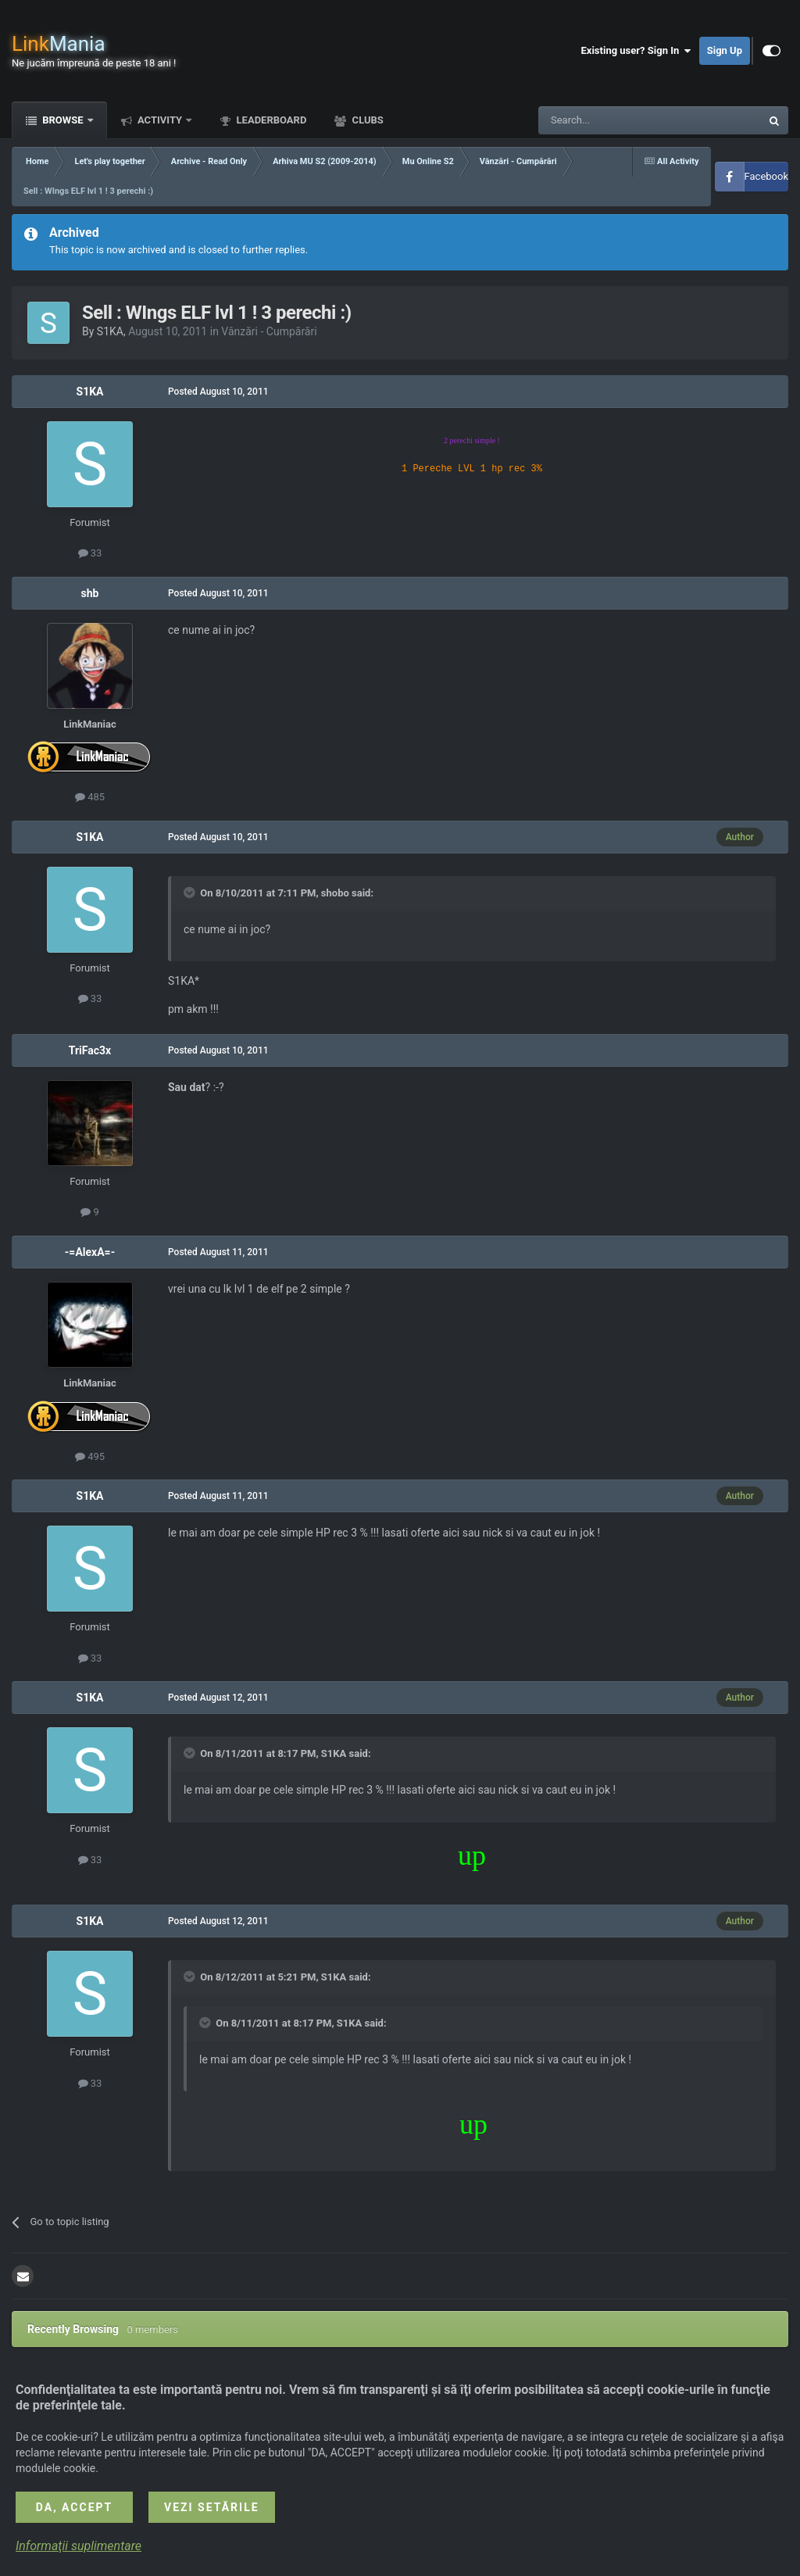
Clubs (366, 120)
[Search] (612, 120)
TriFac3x (90, 1050)
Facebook (766, 176)
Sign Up (724, 50)
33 (90, 553)
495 (90, 1456)
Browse (63, 120)
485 (90, 797)
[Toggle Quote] (191, 892)
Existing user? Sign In (636, 51)
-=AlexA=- (90, 1252)
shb (90, 593)
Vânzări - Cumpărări (268, 331)
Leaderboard (270, 120)
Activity (160, 120)
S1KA (110, 331)
